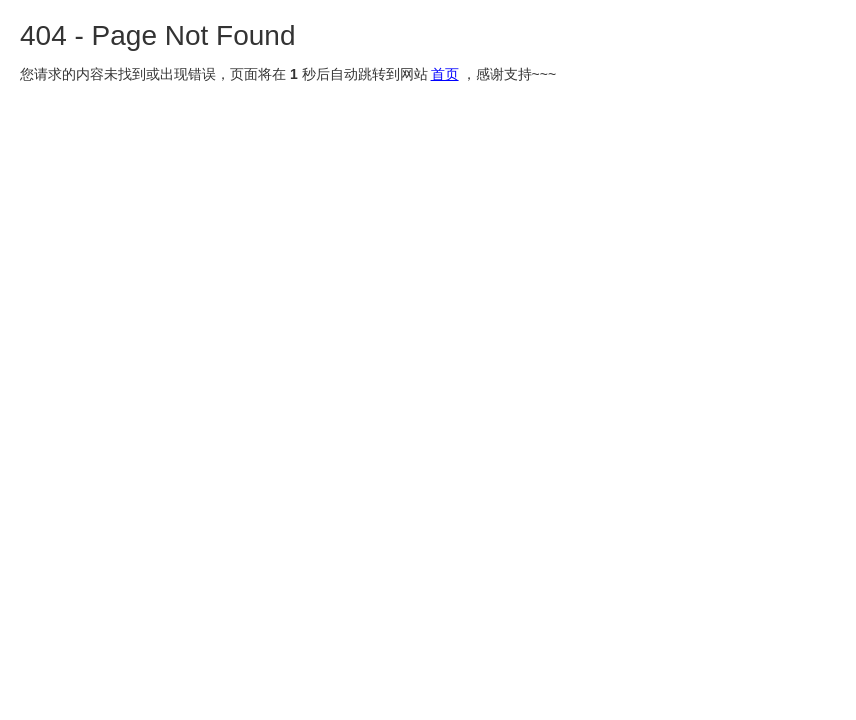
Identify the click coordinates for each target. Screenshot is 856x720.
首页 (445, 74)
